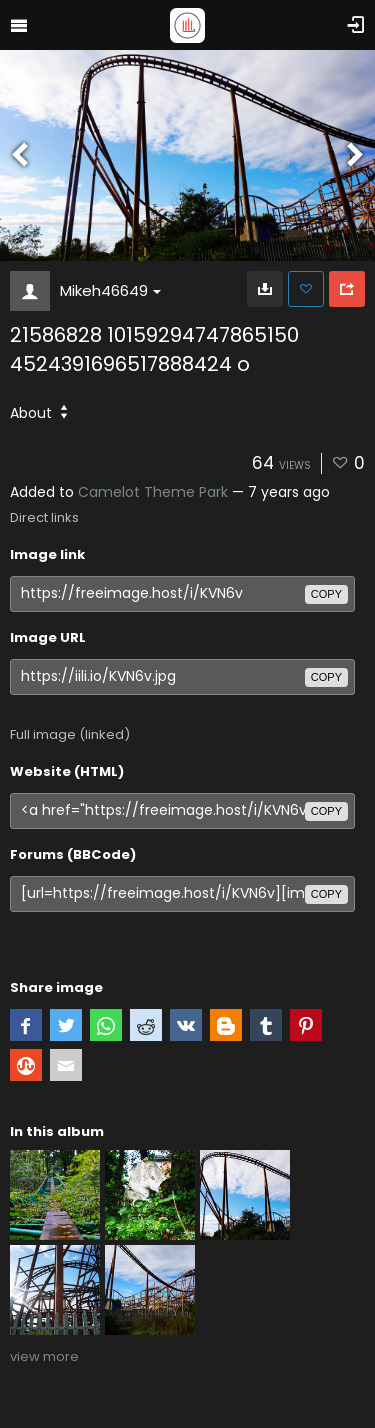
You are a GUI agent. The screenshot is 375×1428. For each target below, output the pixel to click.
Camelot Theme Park (153, 492)
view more (44, 1356)
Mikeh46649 (110, 290)
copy (326, 594)
